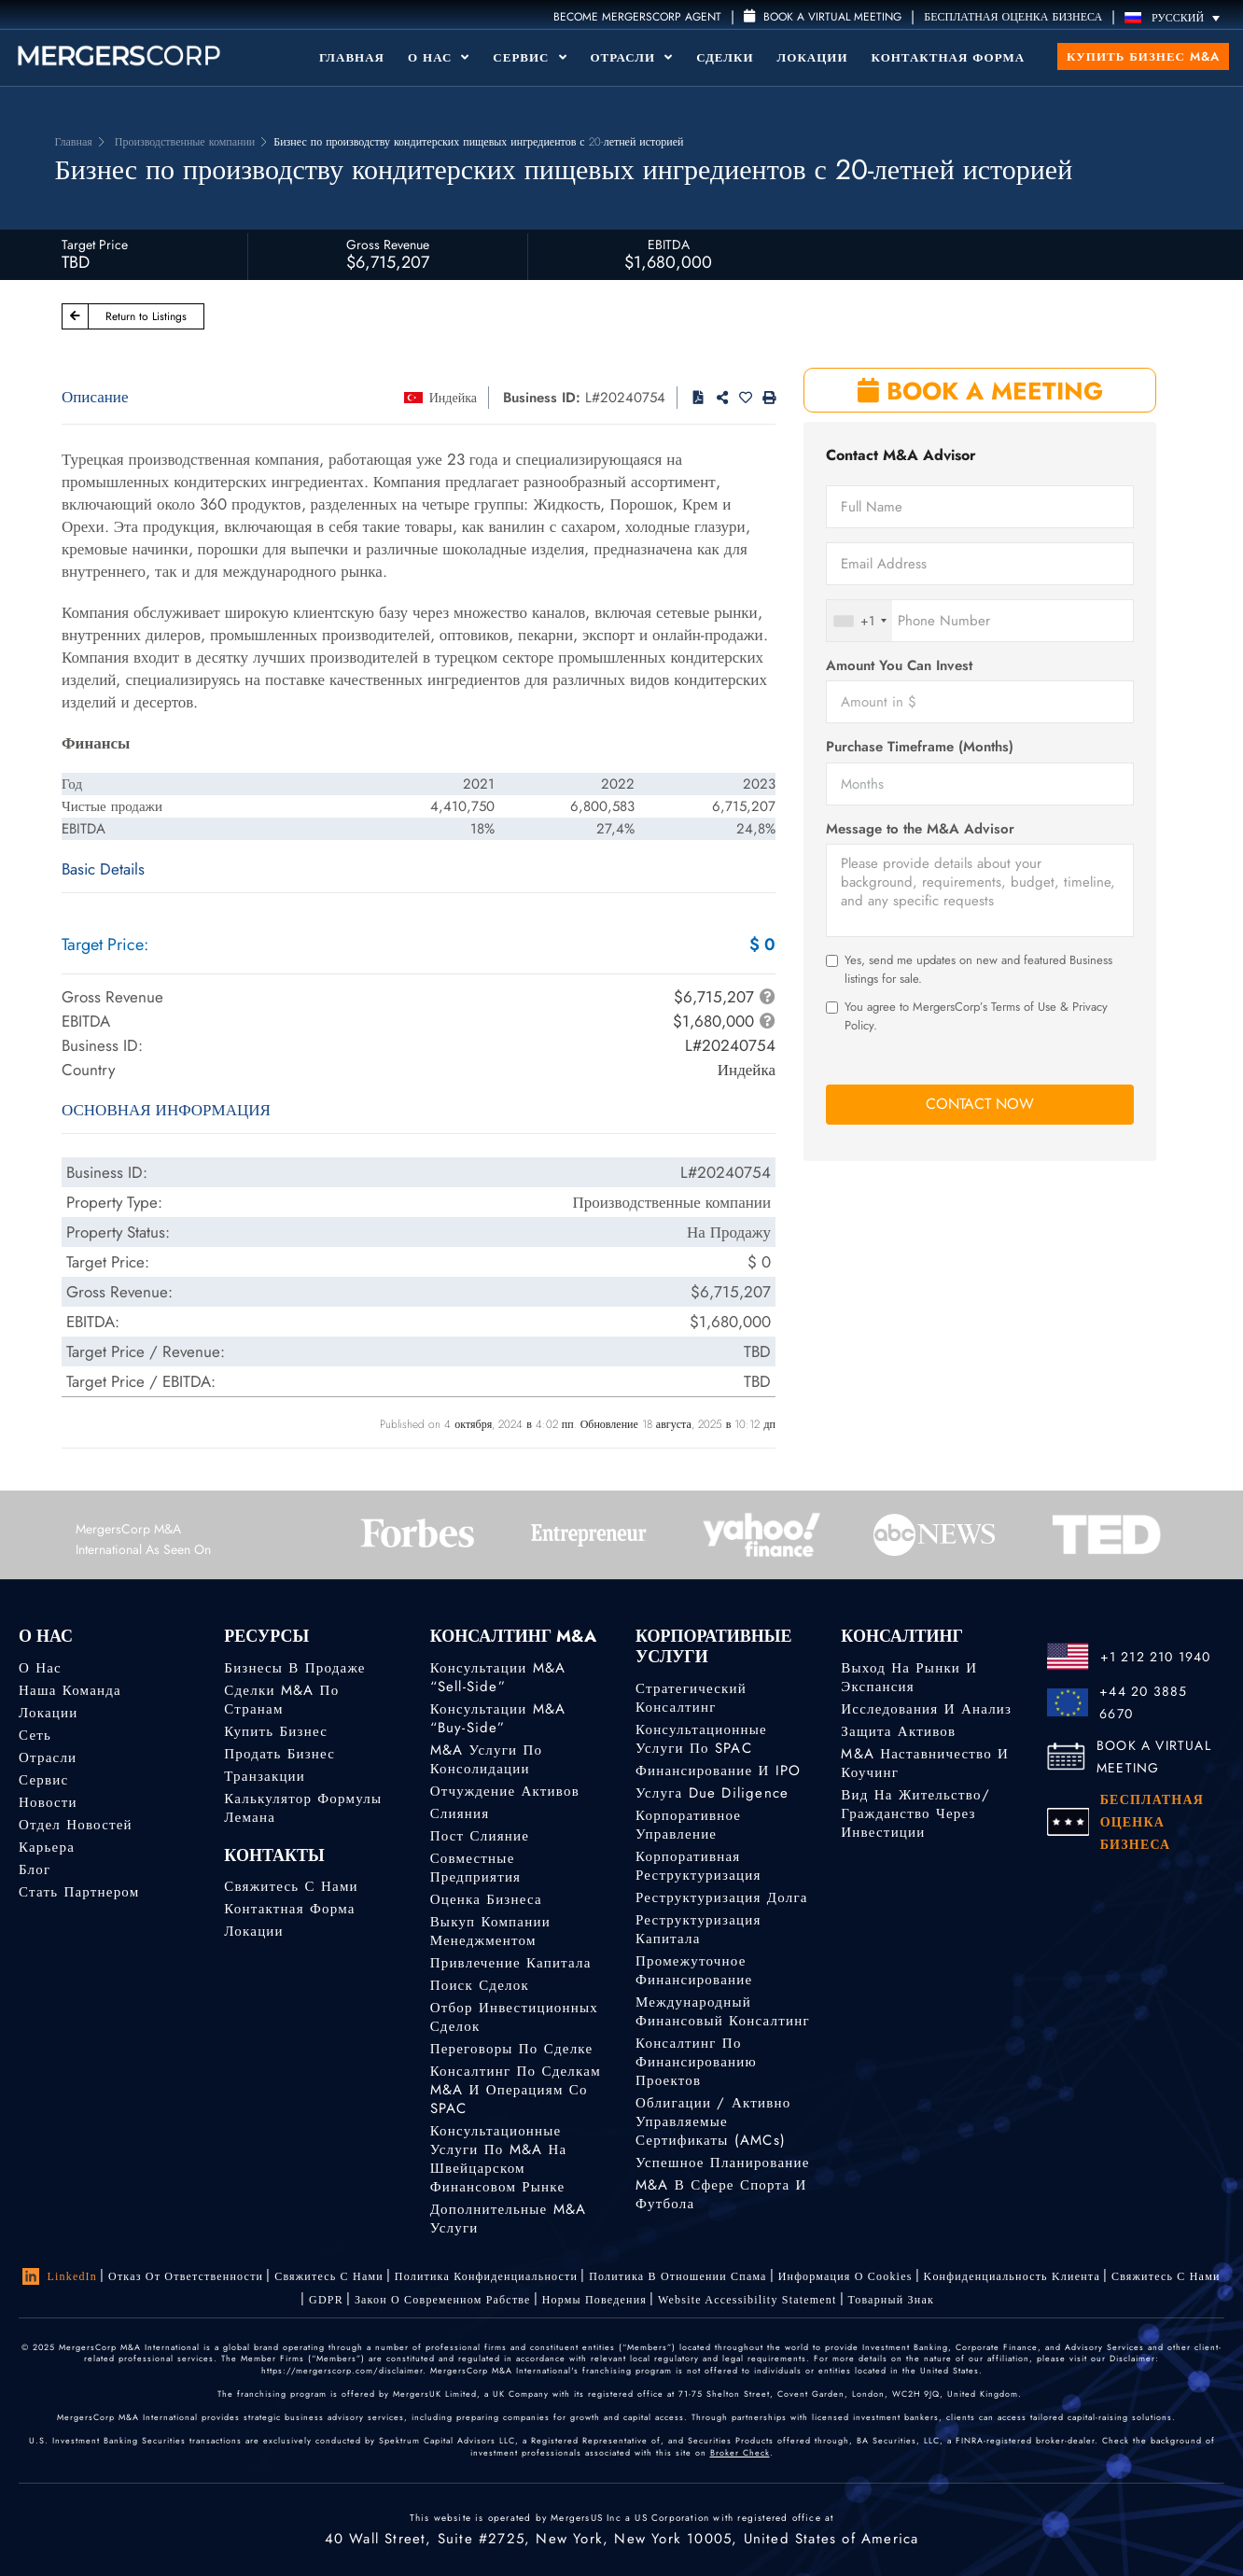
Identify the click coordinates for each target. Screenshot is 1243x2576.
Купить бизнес (276, 1731)
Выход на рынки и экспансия (909, 1677)
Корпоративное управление (688, 1824)
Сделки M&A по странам (281, 1699)
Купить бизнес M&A (1143, 56)
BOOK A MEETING (980, 391)
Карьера (47, 1847)
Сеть (35, 1735)
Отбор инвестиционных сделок (514, 2017)
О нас (40, 1668)
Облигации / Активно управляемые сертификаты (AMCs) (712, 2121)
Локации (812, 57)
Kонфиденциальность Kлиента (1012, 2276)
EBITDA (669, 244)
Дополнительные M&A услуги (508, 2227)
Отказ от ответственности (185, 2276)
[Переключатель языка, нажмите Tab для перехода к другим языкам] (1176, 17)
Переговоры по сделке (512, 2048)
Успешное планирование (722, 2162)
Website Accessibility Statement (747, 2299)
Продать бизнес (279, 1753)
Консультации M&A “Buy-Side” (498, 1718)
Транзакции (264, 1776)
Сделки (724, 57)
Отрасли (632, 57)
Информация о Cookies (845, 2276)
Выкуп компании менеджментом (490, 1931)
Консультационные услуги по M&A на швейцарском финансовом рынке (498, 2167)
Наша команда (70, 1690)
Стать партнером (79, 1892)
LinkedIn (59, 2276)
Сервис (529, 57)
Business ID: (541, 397)
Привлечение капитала (511, 1962)
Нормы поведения (594, 2299)
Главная (351, 57)
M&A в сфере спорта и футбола (721, 2196)
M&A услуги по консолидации (486, 1759)
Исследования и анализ (926, 1709)
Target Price (95, 244)
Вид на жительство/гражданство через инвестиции (915, 1813)
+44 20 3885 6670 (1143, 1702)
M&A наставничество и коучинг (925, 1763)
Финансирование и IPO (718, 1770)
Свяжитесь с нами (290, 1886)
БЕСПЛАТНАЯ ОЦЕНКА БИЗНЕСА (1013, 16)
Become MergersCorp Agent (637, 16)
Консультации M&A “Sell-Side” (498, 1677)
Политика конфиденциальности (486, 2276)
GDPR (326, 2299)
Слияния (460, 1813)
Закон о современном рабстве (443, 2299)
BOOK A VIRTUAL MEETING (1153, 1756)
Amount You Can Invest (899, 666)
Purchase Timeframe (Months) (919, 747)
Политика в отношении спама (678, 2276)
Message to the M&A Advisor (920, 829)
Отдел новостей (76, 1824)
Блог (34, 1869)
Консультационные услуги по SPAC (701, 1738)
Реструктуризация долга (721, 1897)
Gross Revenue (387, 244)
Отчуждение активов (505, 1791)
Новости (48, 1802)
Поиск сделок (479, 1985)
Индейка (453, 397)
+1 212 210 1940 (1155, 1656)
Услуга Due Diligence (712, 1793)
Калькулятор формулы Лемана (303, 1808)
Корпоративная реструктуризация (698, 1865)
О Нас (438, 57)
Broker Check (740, 2452)
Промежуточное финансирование (693, 1970)
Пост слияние (479, 1836)
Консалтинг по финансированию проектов (696, 2062)
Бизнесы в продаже (294, 1668)
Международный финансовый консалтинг (722, 2011)
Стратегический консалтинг (691, 1697)
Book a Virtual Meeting (822, 16)
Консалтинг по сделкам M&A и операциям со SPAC (515, 2093)
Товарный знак (891, 2299)
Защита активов (898, 1731)
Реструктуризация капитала (698, 1929)
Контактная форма (949, 57)
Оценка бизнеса (486, 1899)
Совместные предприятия (476, 1867)
